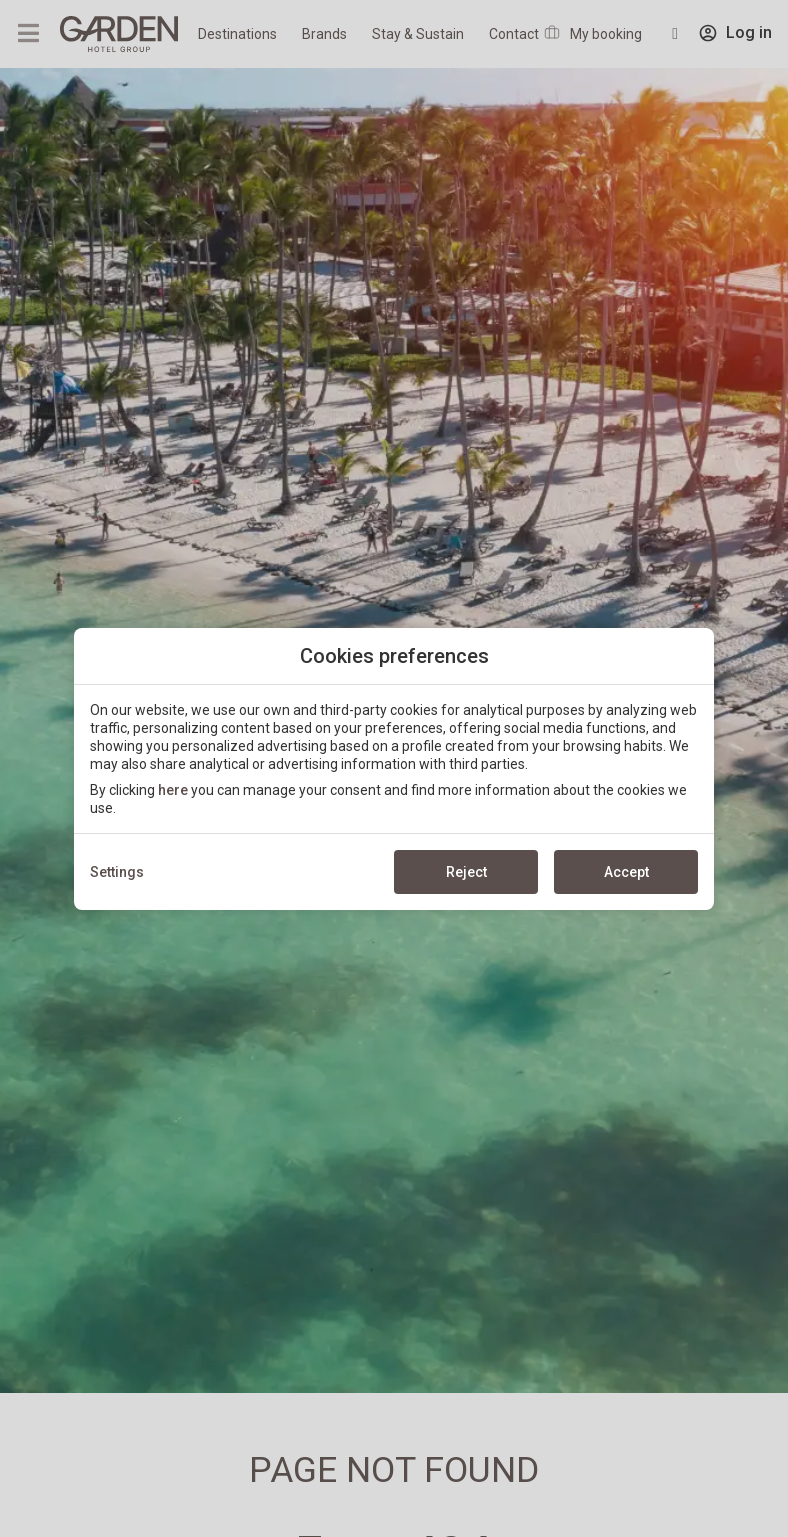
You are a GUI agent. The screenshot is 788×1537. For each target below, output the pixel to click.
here (173, 790)
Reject (466, 872)
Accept (626, 872)
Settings (117, 872)
